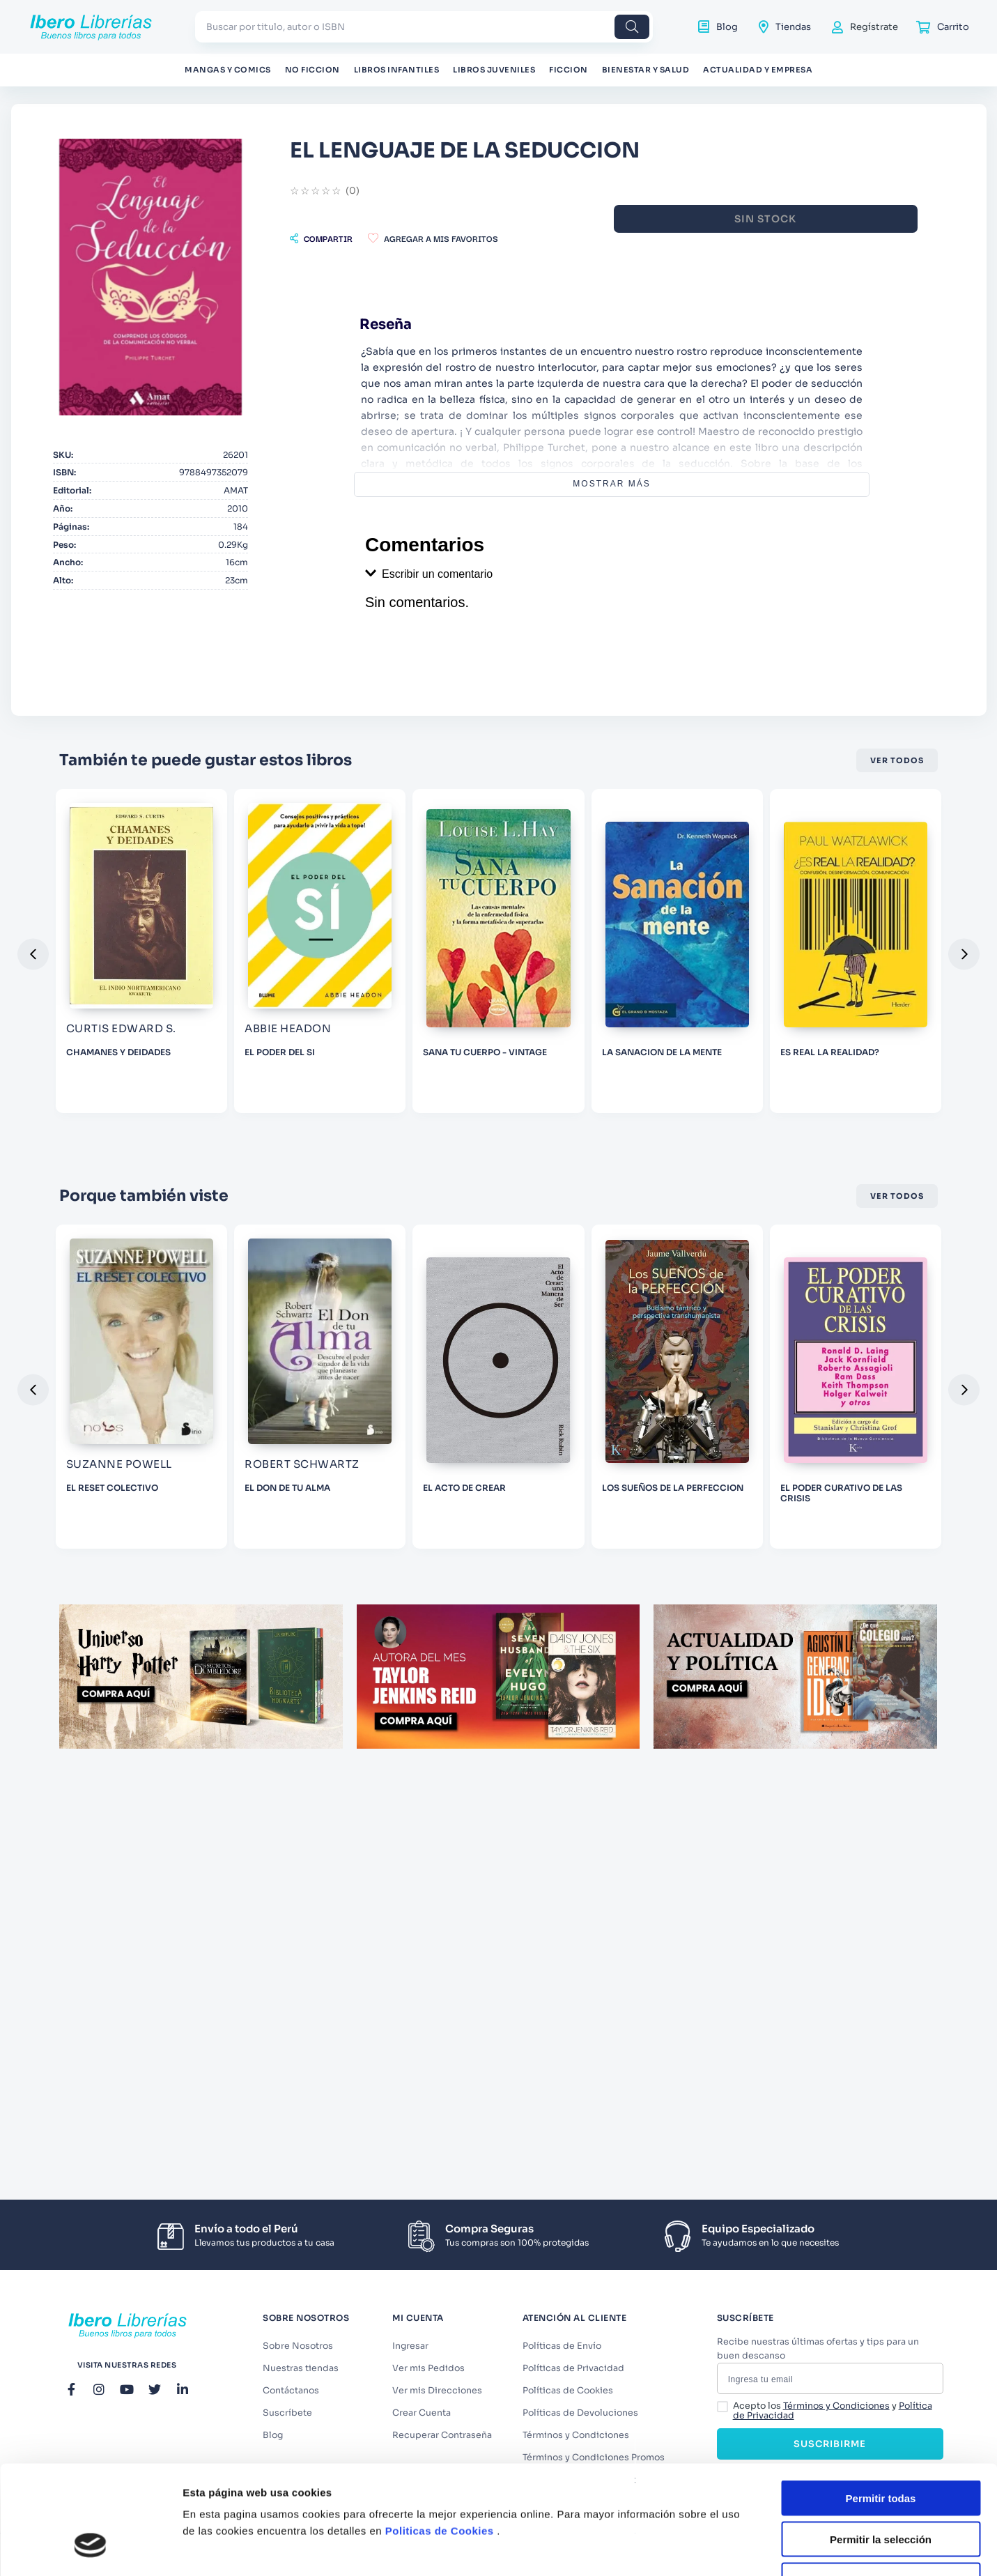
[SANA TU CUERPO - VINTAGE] (677, 1007)
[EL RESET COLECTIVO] (319, 1443)
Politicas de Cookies (439, 1700)
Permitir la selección (881, 1709)
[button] (484, 238)
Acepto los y (832, 2418)
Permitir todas (881, 1667)
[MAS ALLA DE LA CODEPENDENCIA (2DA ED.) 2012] (141, 1007)
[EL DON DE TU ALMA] (498, 1443)
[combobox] (424, 27)
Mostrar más (693, 484)
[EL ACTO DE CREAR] (677, 1443)
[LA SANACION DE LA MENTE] (855, 1007)
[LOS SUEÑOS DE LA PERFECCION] (855, 1443)
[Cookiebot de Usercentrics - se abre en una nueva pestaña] (90, 1811)
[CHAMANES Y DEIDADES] (319, 1007)
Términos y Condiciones (836, 2412)
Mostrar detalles (754, 1811)
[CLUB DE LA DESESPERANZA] (141, 1443)
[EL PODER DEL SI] (498, 1007)
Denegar (881, 1750)
